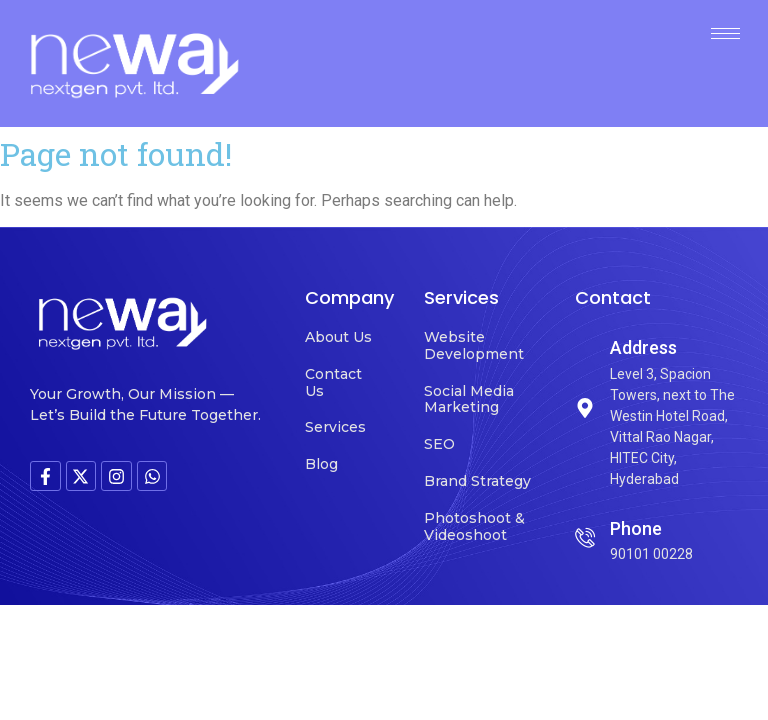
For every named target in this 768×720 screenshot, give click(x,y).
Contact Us (333, 382)
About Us (338, 337)
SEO (439, 444)
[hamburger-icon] (725, 33)
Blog (321, 464)
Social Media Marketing (469, 399)
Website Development (474, 345)
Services (335, 427)
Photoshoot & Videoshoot (474, 526)
